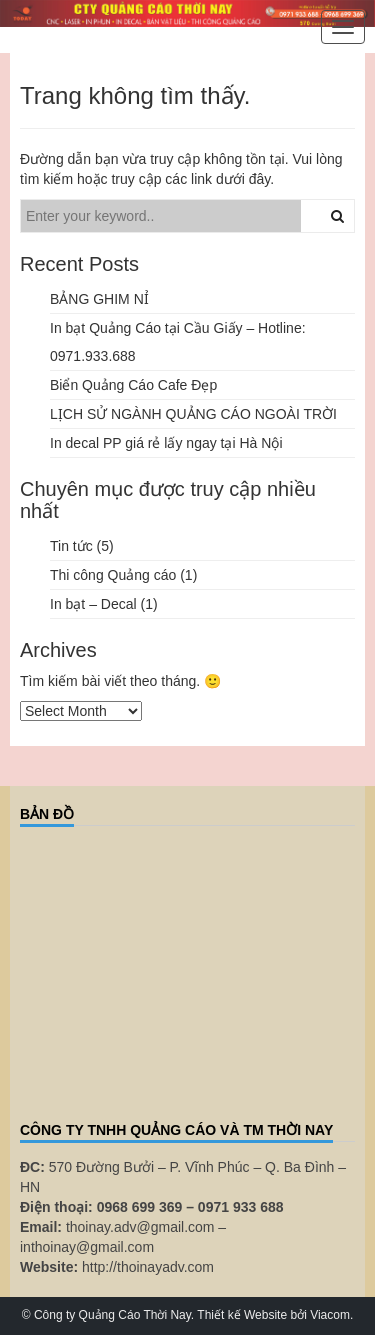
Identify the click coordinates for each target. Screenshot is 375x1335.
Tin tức (71, 546)
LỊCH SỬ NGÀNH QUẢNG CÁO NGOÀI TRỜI (193, 414)
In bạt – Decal (93, 604)
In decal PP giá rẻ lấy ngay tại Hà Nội (166, 443)
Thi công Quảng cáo (113, 575)
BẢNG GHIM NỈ (99, 299)
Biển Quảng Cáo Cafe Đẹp (133, 385)
